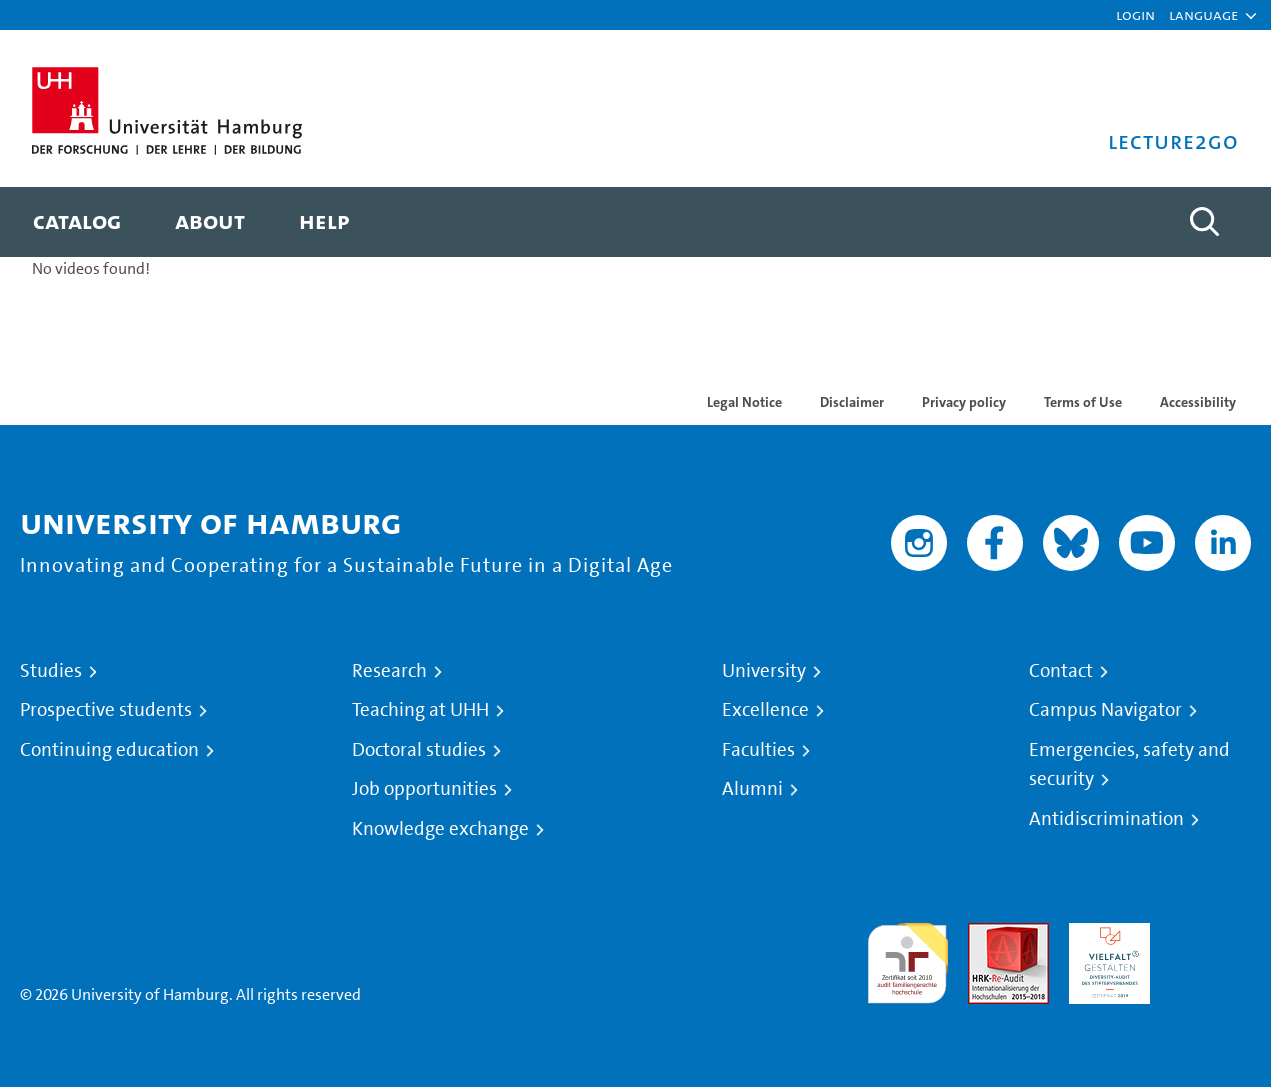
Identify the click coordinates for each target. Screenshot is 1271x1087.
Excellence (765, 710)
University (764, 671)
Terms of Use (1083, 402)
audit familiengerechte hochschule (907, 958)
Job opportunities (424, 789)
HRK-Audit (1104, 934)
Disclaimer (852, 402)
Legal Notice (744, 402)
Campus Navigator (1105, 710)
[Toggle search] (1204, 222)
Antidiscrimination (1106, 819)
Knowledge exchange (440, 829)
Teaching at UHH (420, 710)
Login (1135, 14)
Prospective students (106, 710)
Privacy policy (964, 402)
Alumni (752, 789)
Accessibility (1198, 402)
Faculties (758, 750)
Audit (987, 934)
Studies (51, 671)
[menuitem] (77, 222)
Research (389, 671)
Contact (1061, 671)
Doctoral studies (419, 750)
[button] (1203, 15)
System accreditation (1210, 946)
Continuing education (109, 750)
